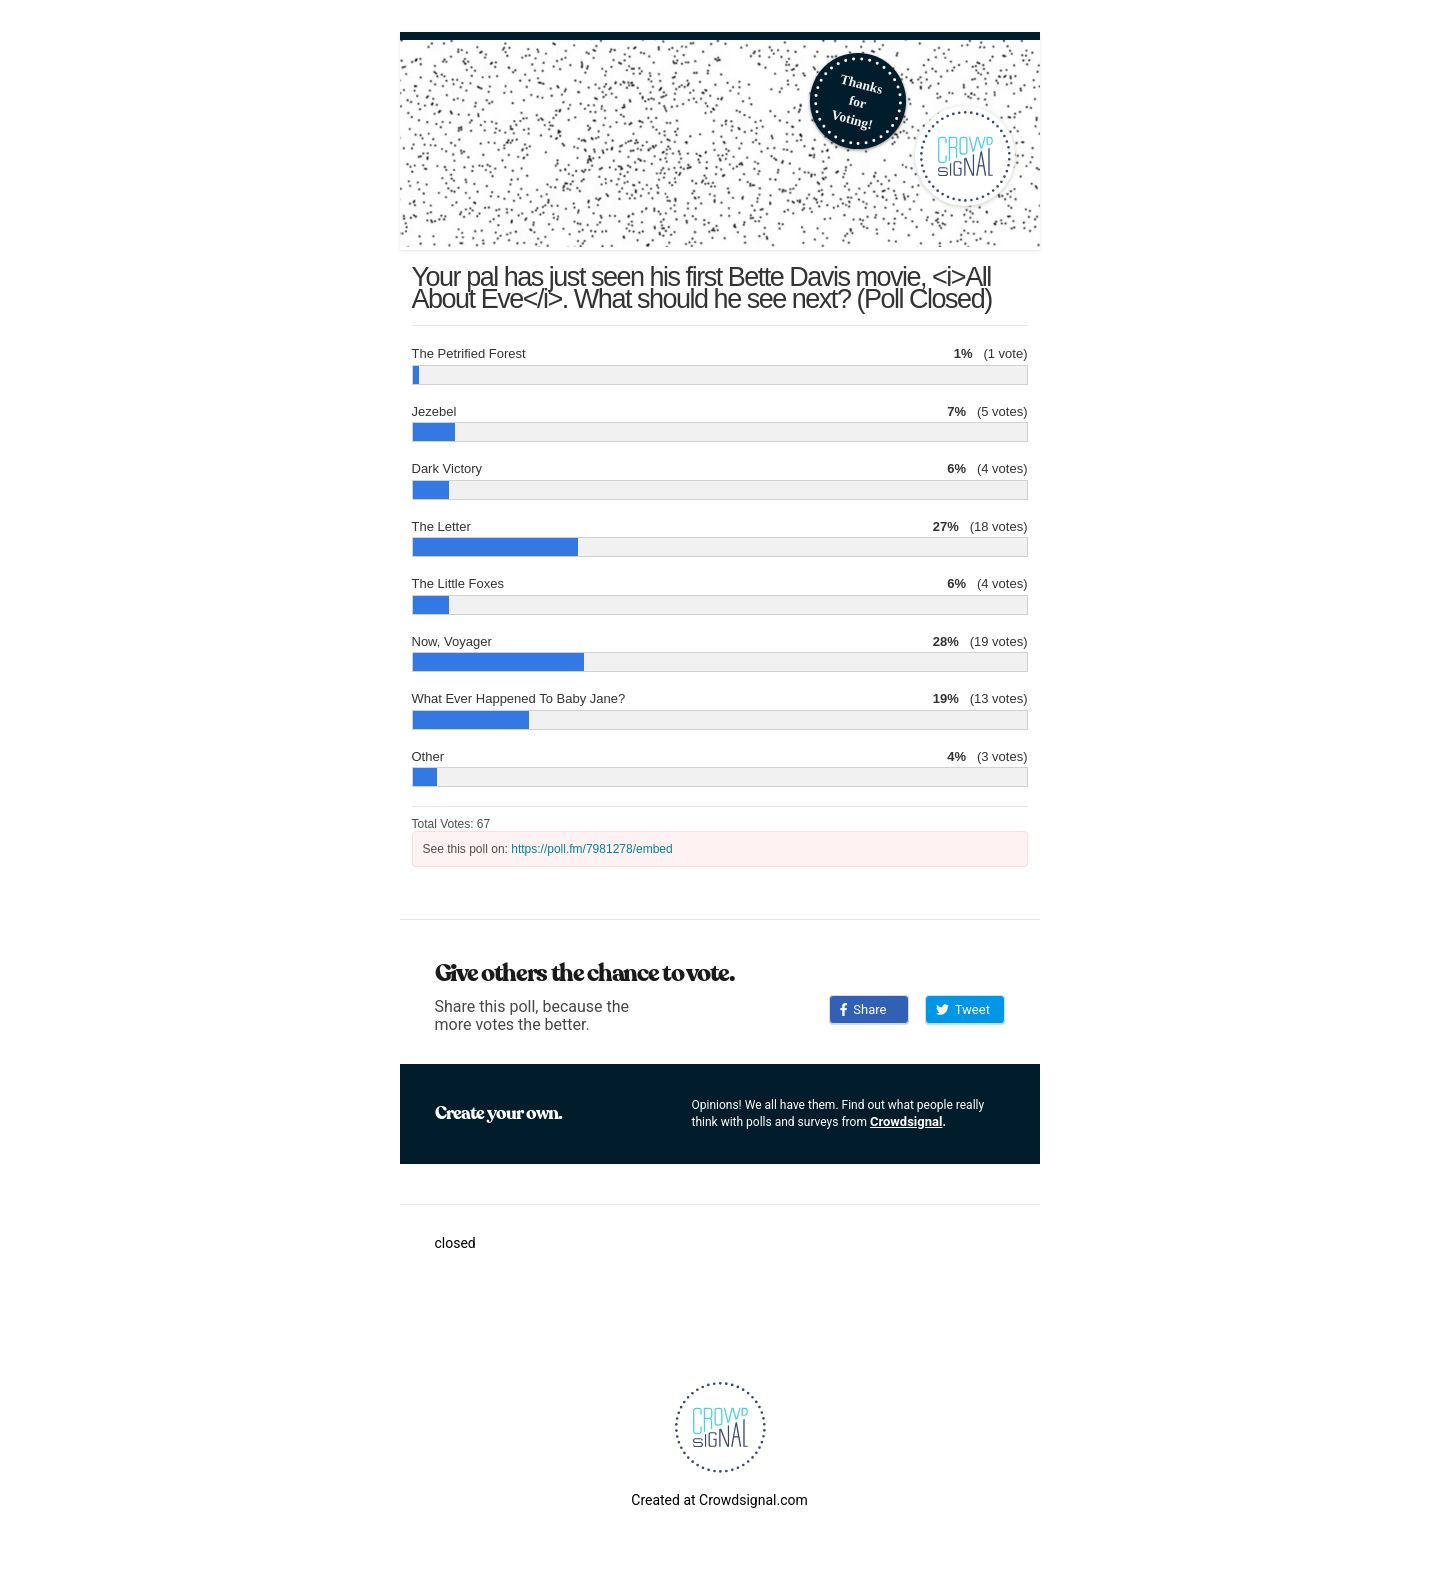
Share (863, 1009)
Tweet (963, 1009)
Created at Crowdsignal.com (719, 1500)
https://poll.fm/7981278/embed (591, 849)
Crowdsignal (906, 1121)
